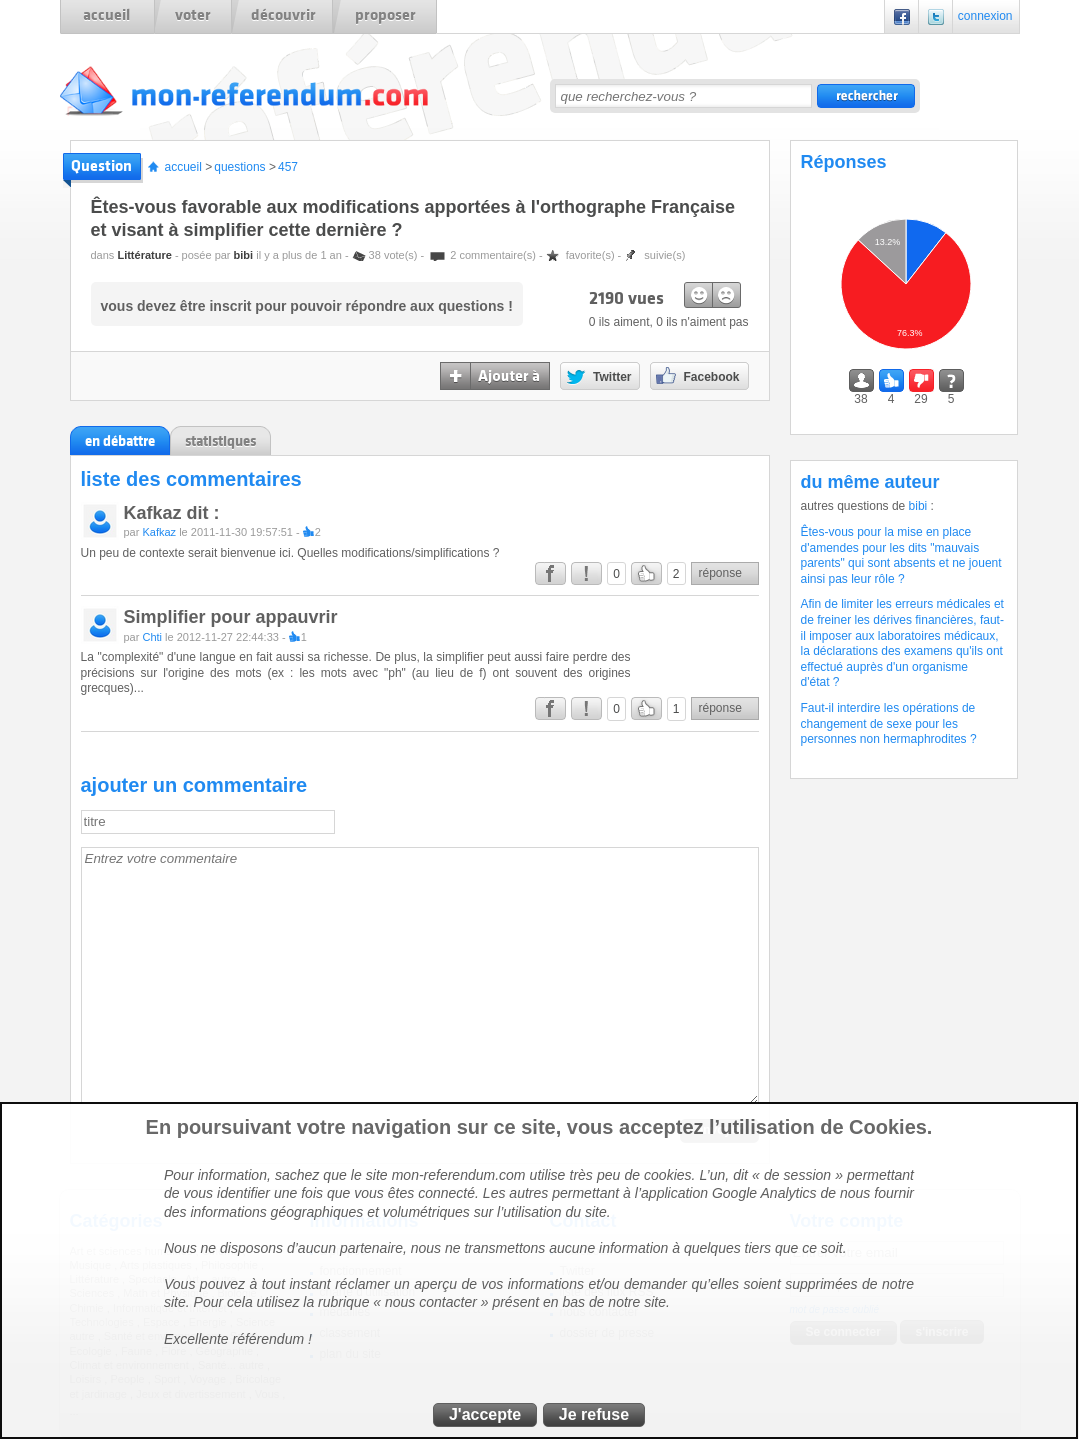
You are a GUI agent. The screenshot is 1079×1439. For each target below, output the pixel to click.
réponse (720, 573)
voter (193, 15)
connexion (985, 16)
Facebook (902, 16)
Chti (152, 637)
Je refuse (594, 1414)
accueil (106, 15)
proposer (385, 15)
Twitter (936, 16)
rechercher (866, 96)
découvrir (283, 15)
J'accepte (485, 1414)
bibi (244, 255)
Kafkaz (159, 532)
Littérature (144, 255)
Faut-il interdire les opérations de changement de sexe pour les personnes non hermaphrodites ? (889, 723)
